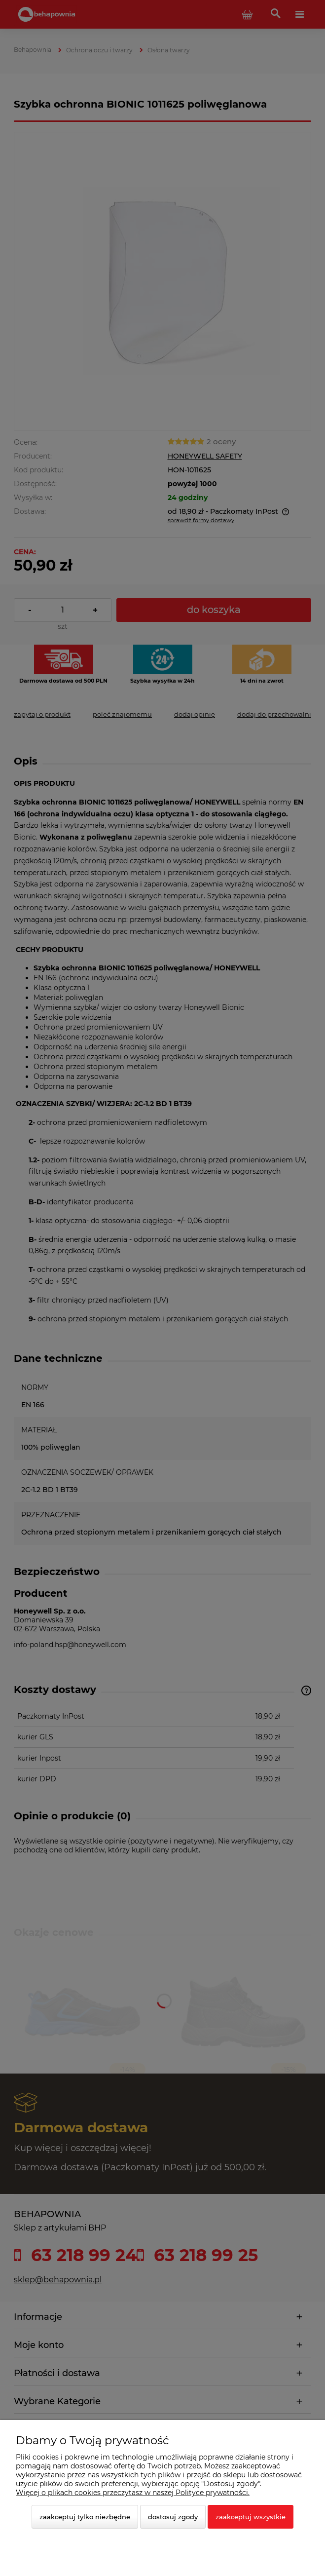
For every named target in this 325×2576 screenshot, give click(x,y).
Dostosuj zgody (173, 2517)
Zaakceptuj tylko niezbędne (84, 2517)
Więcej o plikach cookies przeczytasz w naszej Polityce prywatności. (133, 2492)
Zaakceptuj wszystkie (251, 2517)
